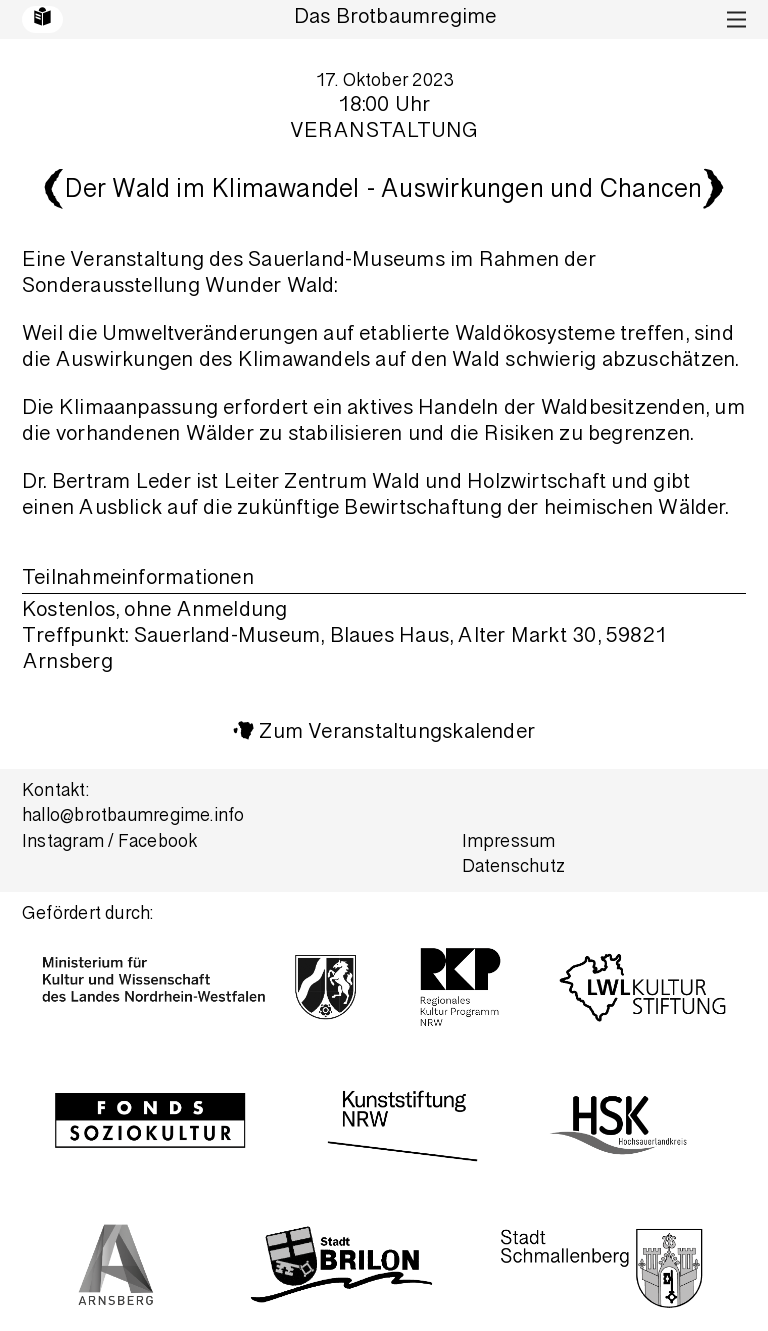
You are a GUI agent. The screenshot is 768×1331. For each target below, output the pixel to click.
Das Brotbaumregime (395, 18)
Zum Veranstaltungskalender (397, 733)
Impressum (509, 843)
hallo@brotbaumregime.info (133, 817)
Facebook (158, 843)
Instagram (63, 843)
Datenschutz (513, 868)
